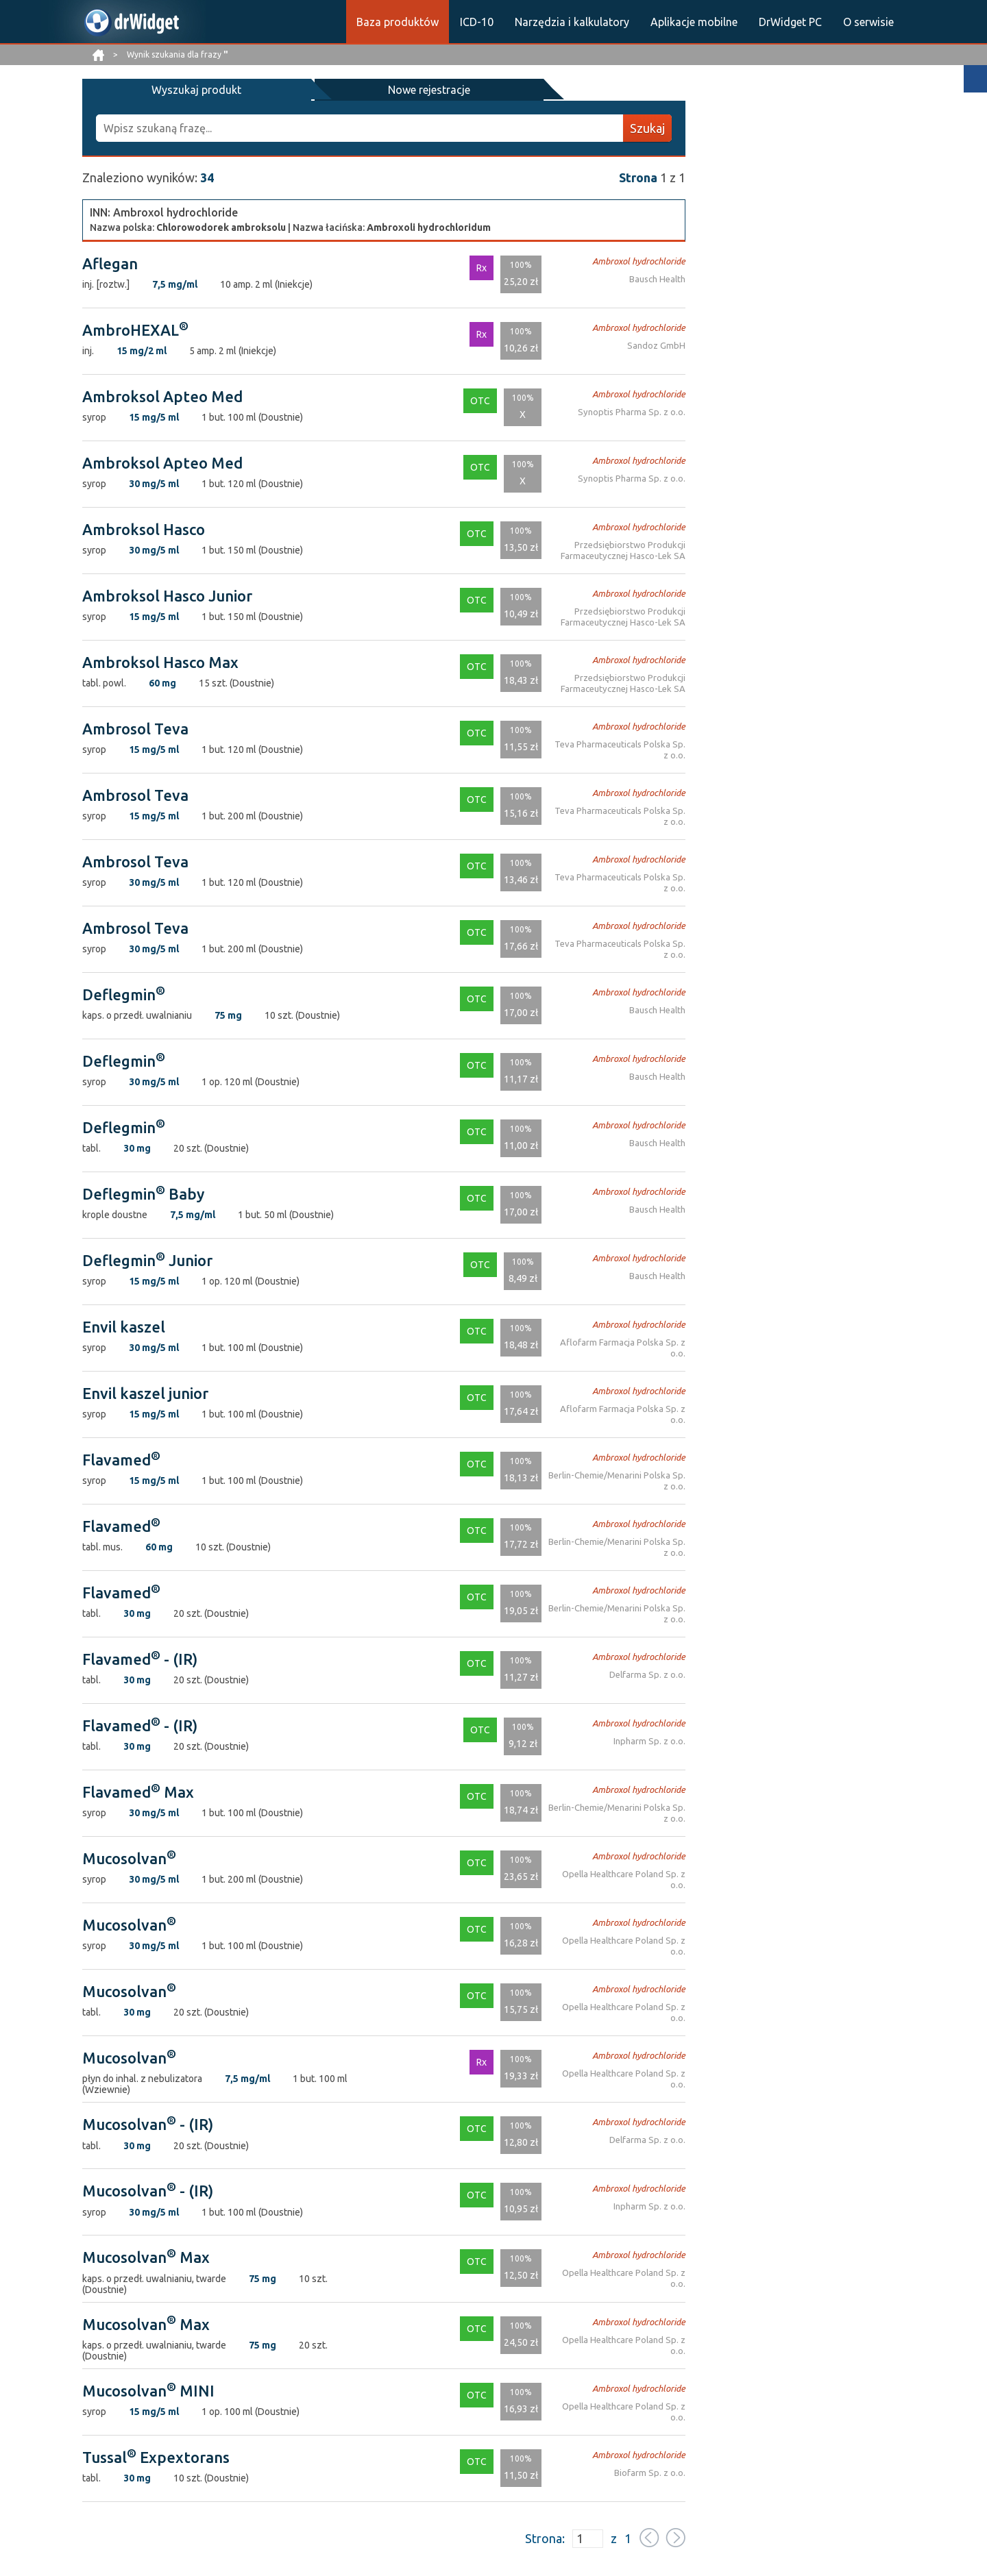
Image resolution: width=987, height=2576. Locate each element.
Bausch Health (658, 277)
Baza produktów (397, 22)
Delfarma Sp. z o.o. (648, 1673)
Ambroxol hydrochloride (641, 260)
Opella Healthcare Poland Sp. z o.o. (617, 1872)
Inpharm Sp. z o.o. (650, 1739)
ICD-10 (477, 22)
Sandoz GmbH (658, 344)
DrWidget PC (790, 22)
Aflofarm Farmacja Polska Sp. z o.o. (617, 1341)
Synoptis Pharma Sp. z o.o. (634, 410)
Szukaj (647, 127)
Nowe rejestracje (293, 89)
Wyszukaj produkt (151, 89)
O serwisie (868, 22)
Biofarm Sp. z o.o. (650, 2471)
